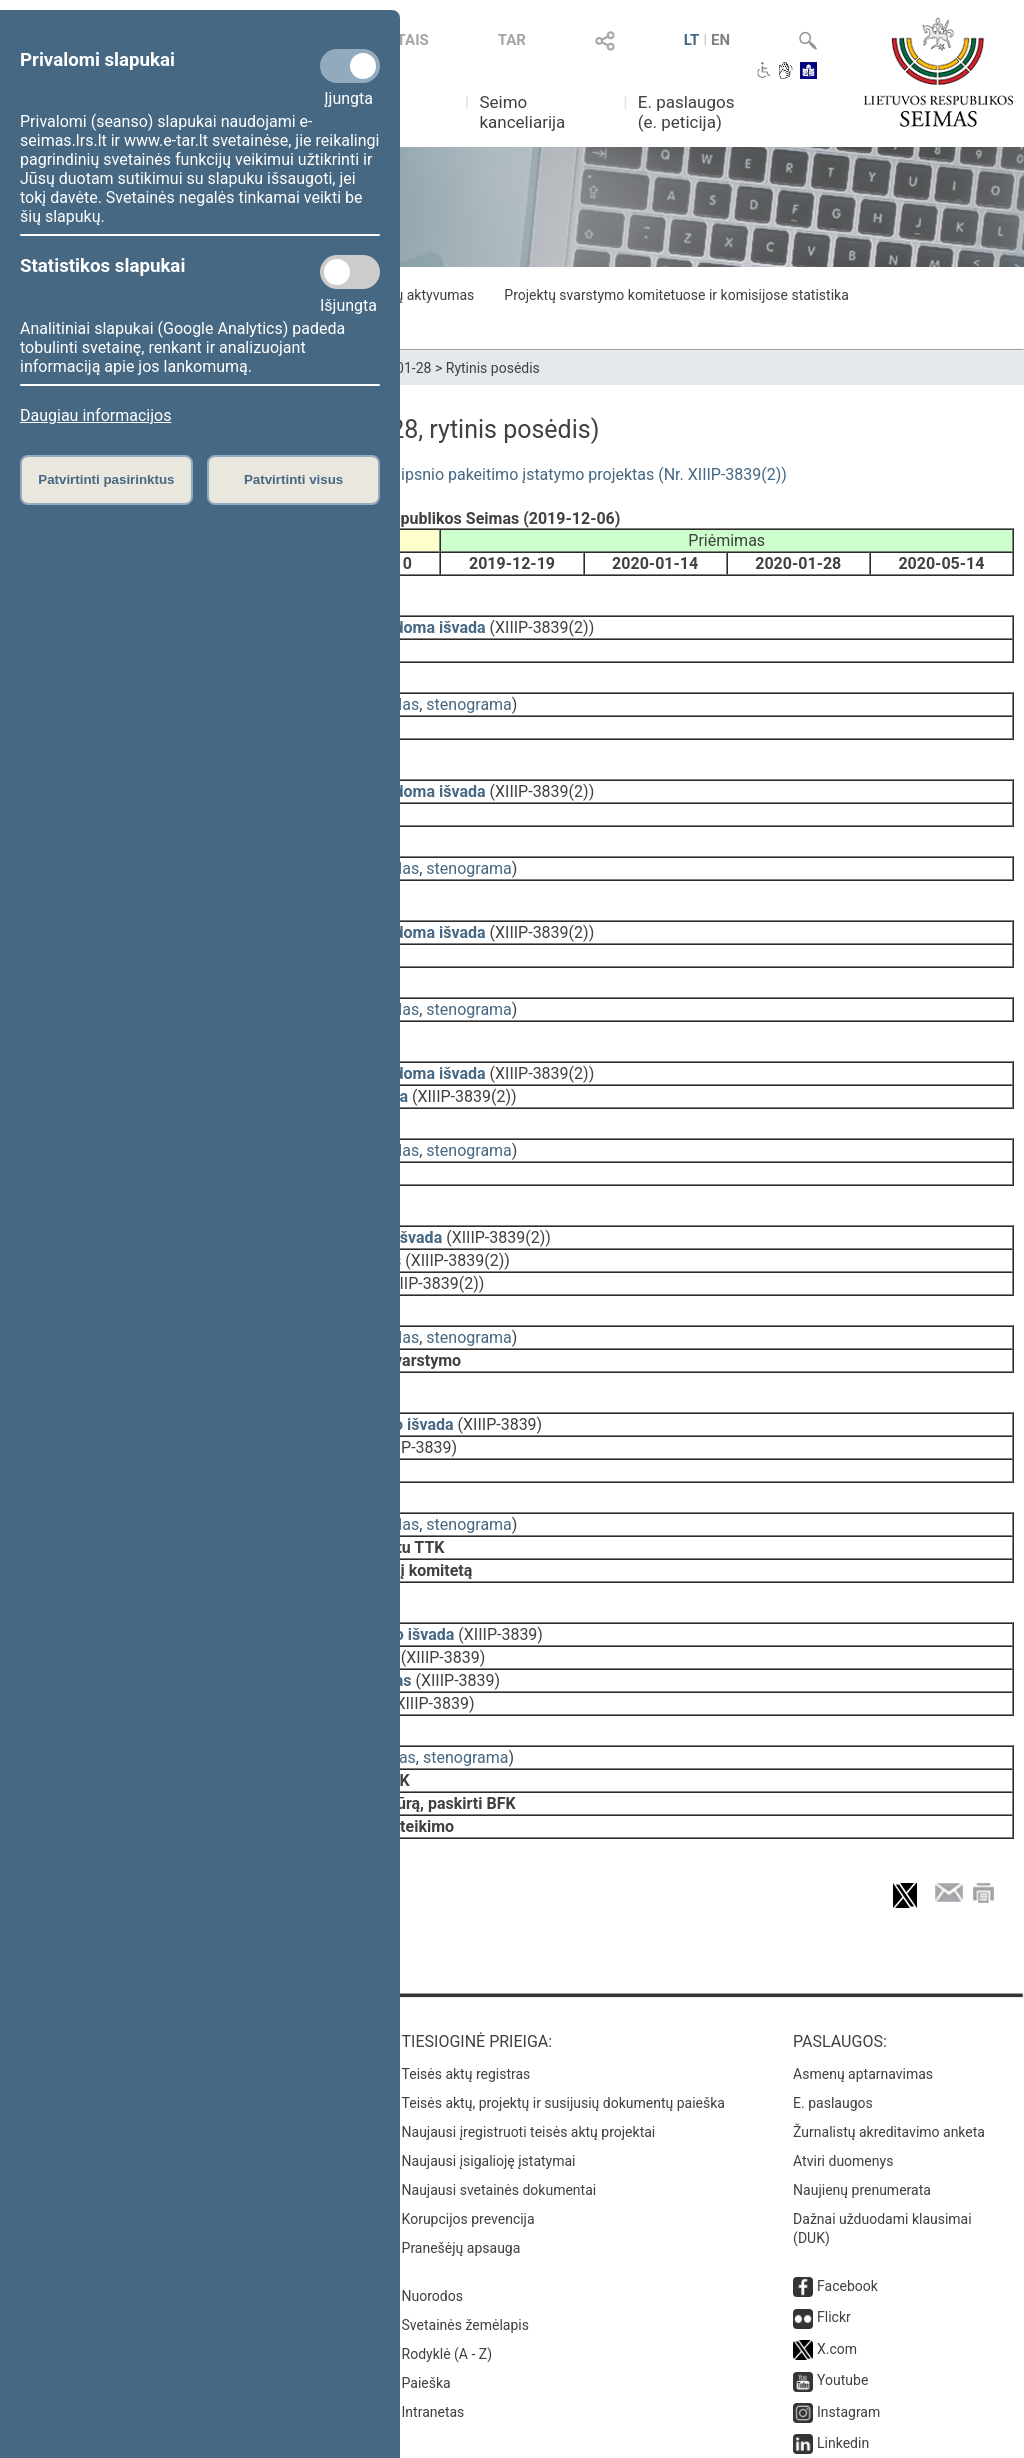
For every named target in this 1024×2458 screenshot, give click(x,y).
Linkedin (843, 2331)
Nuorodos (432, 2184)
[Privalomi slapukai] (350, 66)
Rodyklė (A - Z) (447, 2242)
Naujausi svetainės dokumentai (499, 2078)
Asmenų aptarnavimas (863, 1962)
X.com (837, 2237)
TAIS (413, 40)
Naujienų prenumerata (862, 2078)
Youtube (842, 2268)
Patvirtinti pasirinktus (106, 479)
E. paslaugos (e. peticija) (686, 112)
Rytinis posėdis (493, 368)
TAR (512, 40)
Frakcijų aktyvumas (414, 295)
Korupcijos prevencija (468, 2107)
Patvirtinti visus (293, 479)
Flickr (834, 2205)
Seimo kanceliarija (522, 112)
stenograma (468, 690)
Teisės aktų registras (466, 1962)
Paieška (426, 2271)
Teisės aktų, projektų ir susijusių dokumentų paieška (563, 1991)
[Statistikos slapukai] (350, 272)
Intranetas (433, 2300)
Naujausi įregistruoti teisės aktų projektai (529, 2020)
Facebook (847, 2174)
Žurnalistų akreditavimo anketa (889, 2020)
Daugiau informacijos (95, 415)
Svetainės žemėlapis (465, 2213)
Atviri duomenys (843, 2049)
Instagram (848, 2300)
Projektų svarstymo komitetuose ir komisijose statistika (676, 295)
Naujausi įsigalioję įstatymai (489, 2049)
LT (692, 40)
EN (720, 40)
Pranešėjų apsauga (461, 2136)
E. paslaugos (833, 1991)
